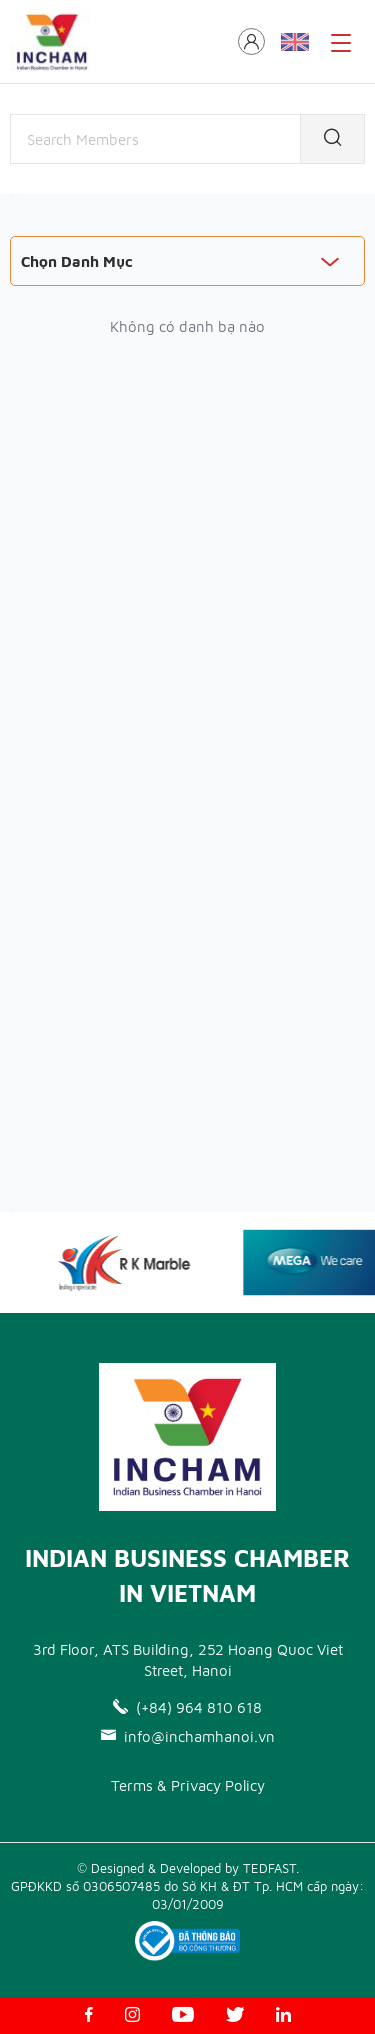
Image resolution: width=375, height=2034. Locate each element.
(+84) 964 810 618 (187, 1707)
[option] (133, 1262)
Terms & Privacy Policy (188, 1785)
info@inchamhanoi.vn (188, 1736)
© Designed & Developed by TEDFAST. (188, 1868)
